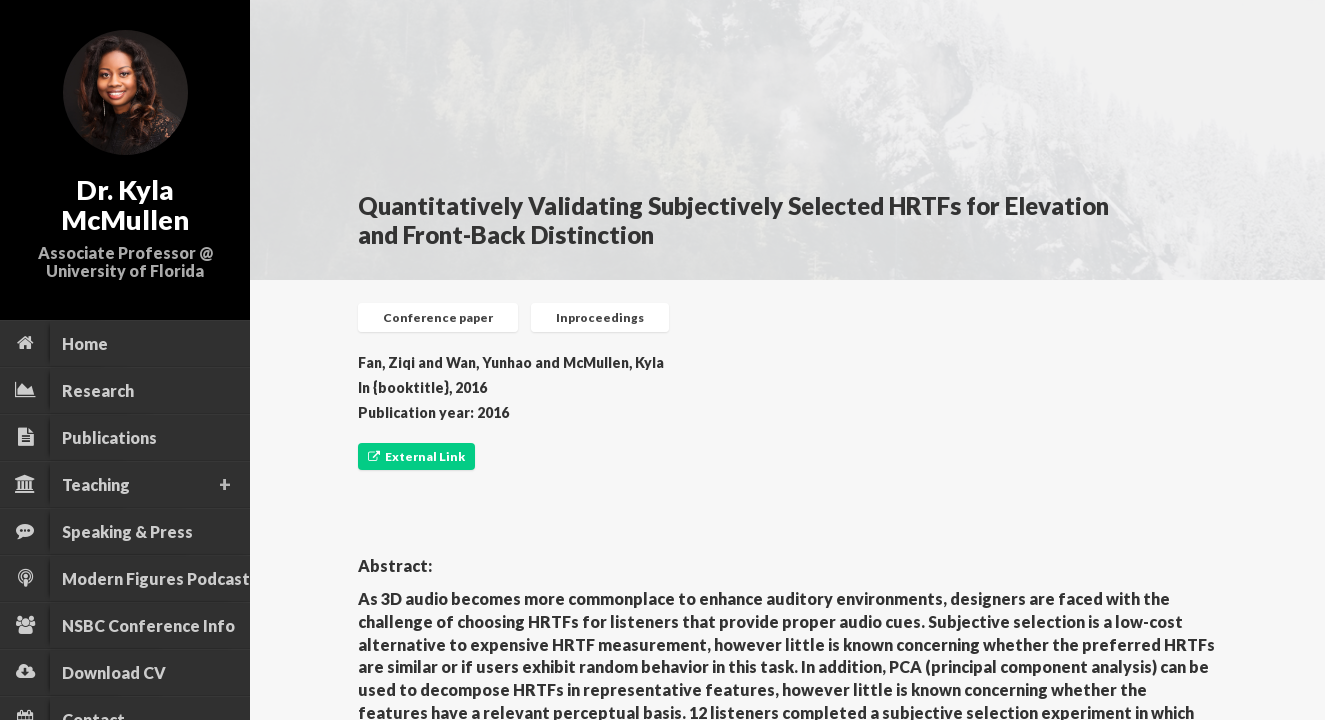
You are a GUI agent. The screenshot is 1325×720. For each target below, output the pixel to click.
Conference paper (438, 317)
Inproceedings (600, 317)
